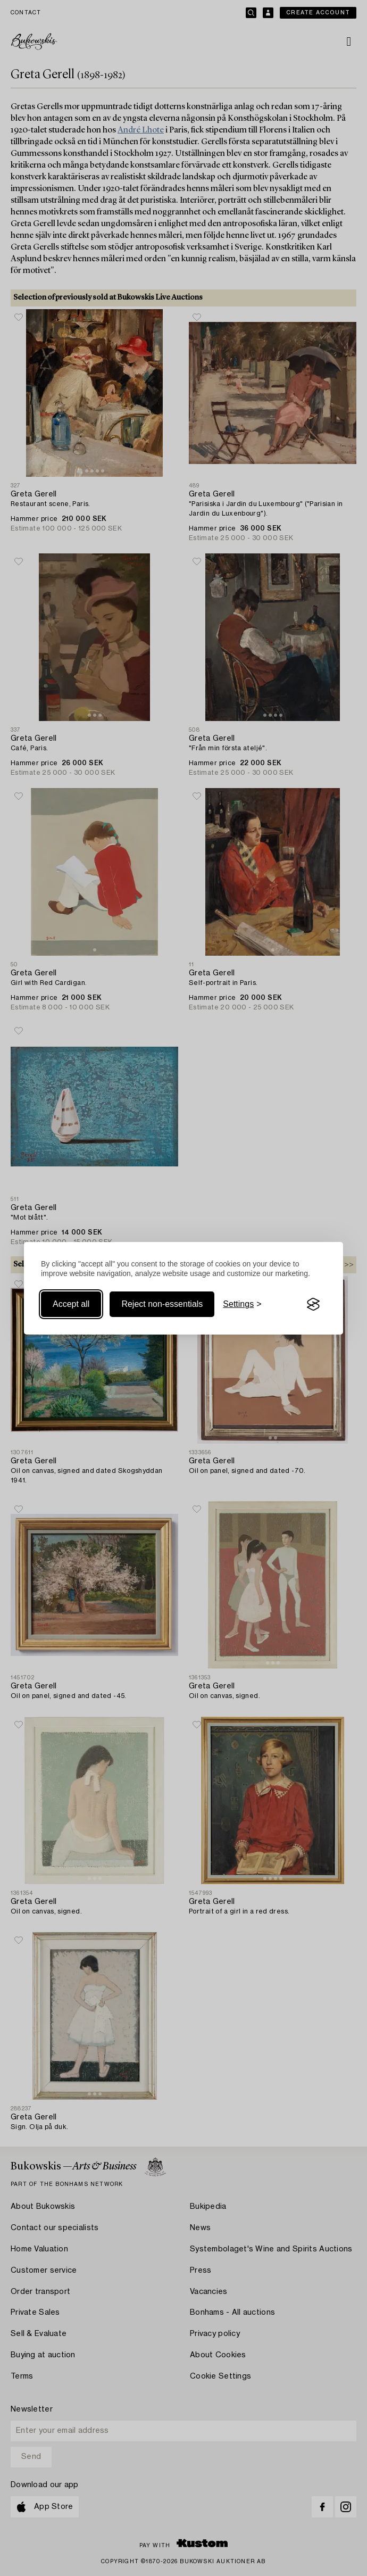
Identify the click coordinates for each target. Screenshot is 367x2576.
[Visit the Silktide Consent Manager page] (313, 1304)
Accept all (71, 1303)
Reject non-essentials (162, 1303)
